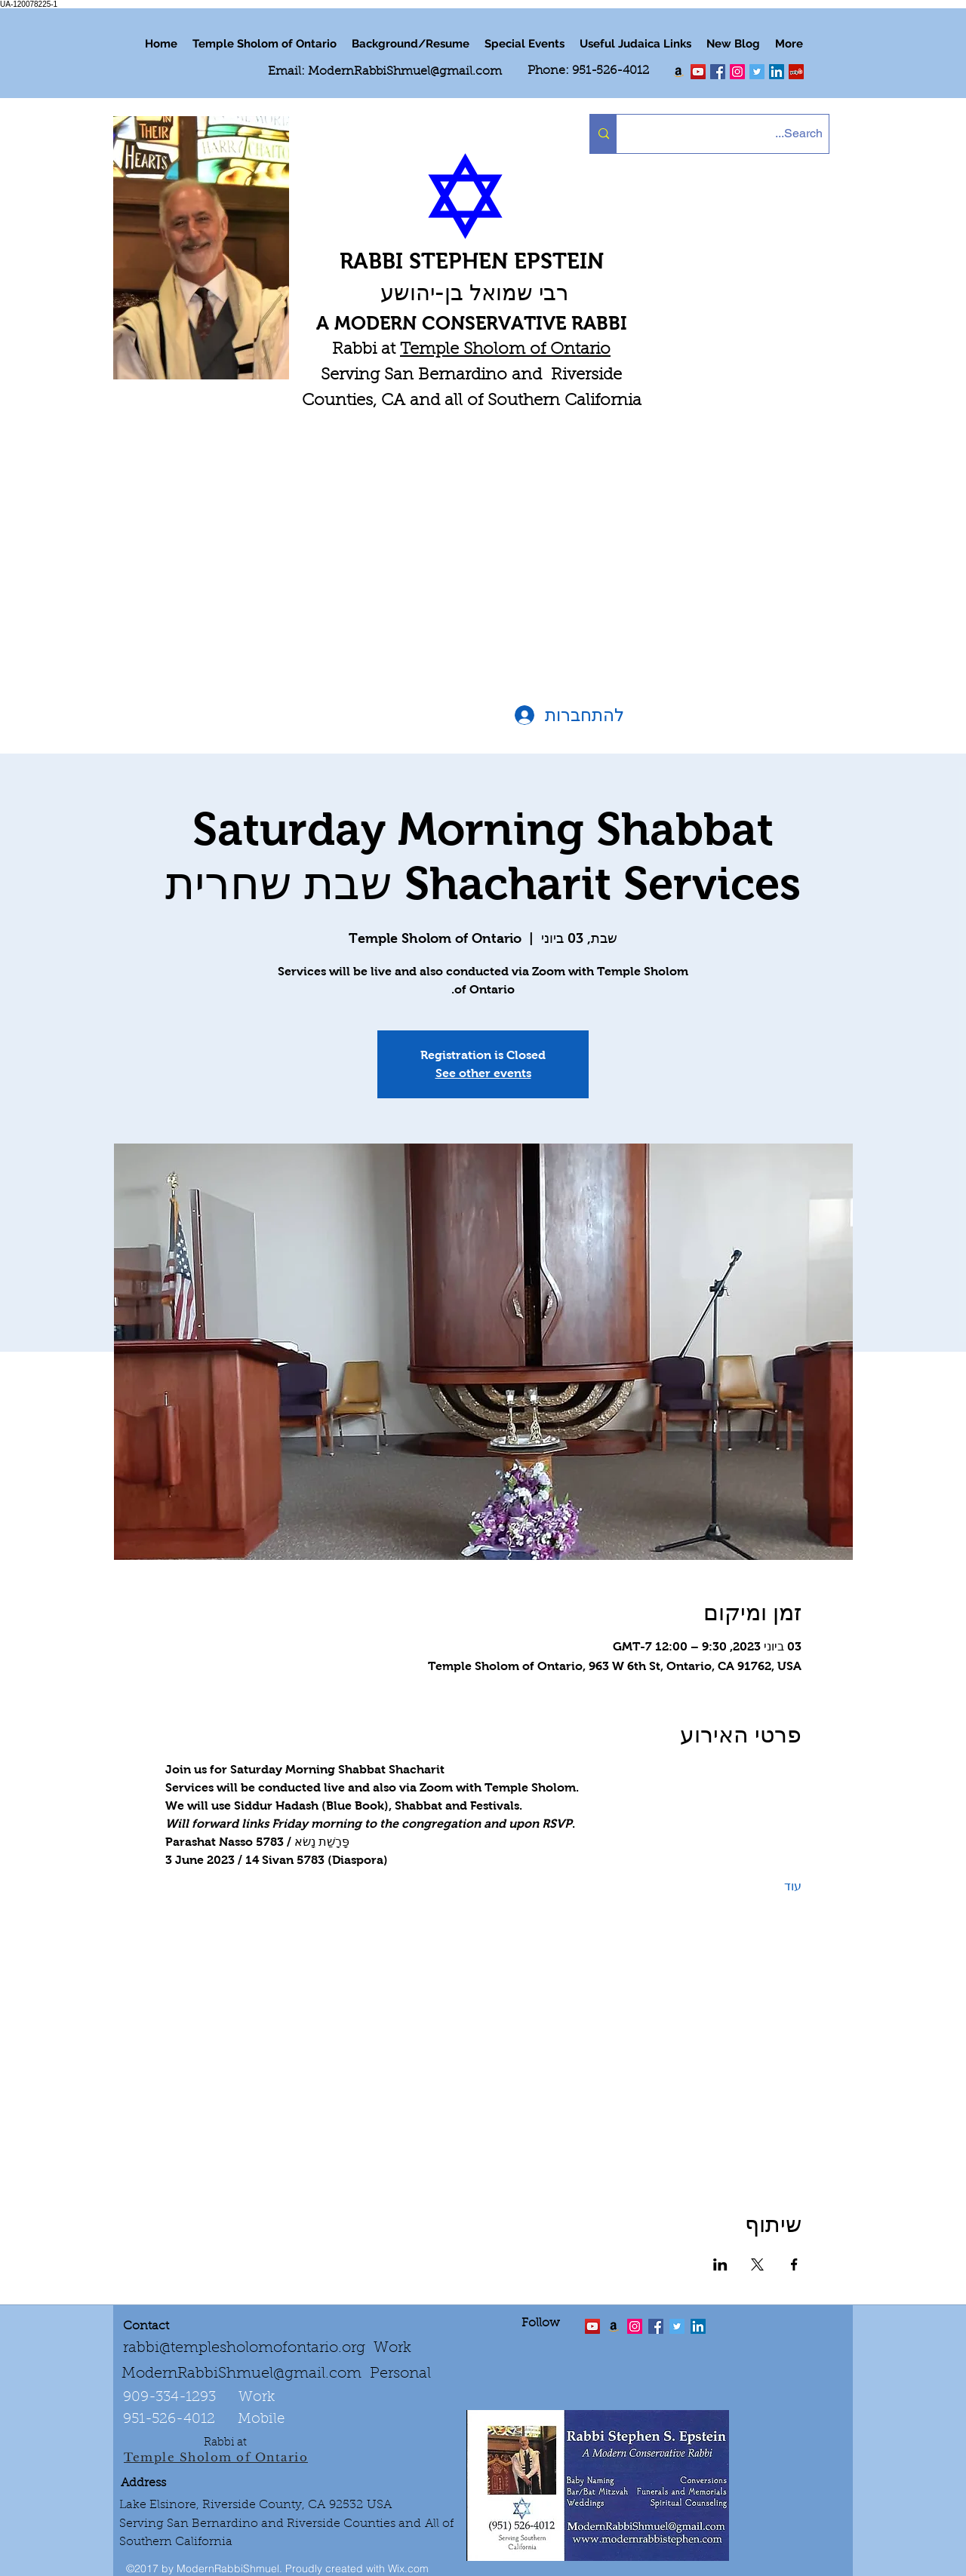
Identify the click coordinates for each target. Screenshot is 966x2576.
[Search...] (735, 134)
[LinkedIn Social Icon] (776, 71)
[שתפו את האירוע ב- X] (757, 2264)
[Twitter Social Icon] (756, 71)
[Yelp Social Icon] (796, 71)
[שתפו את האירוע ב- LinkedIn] (720, 2264)
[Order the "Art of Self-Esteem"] (613, 2326)
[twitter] (698, 71)
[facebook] (717, 71)
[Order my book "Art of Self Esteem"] (678, 71)
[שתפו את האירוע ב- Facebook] (794, 2264)
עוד (792, 1886)
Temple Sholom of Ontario (505, 350)
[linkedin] (737, 71)
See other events (483, 1073)
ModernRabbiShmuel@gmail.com (405, 72)
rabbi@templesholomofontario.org (244, 2348)
